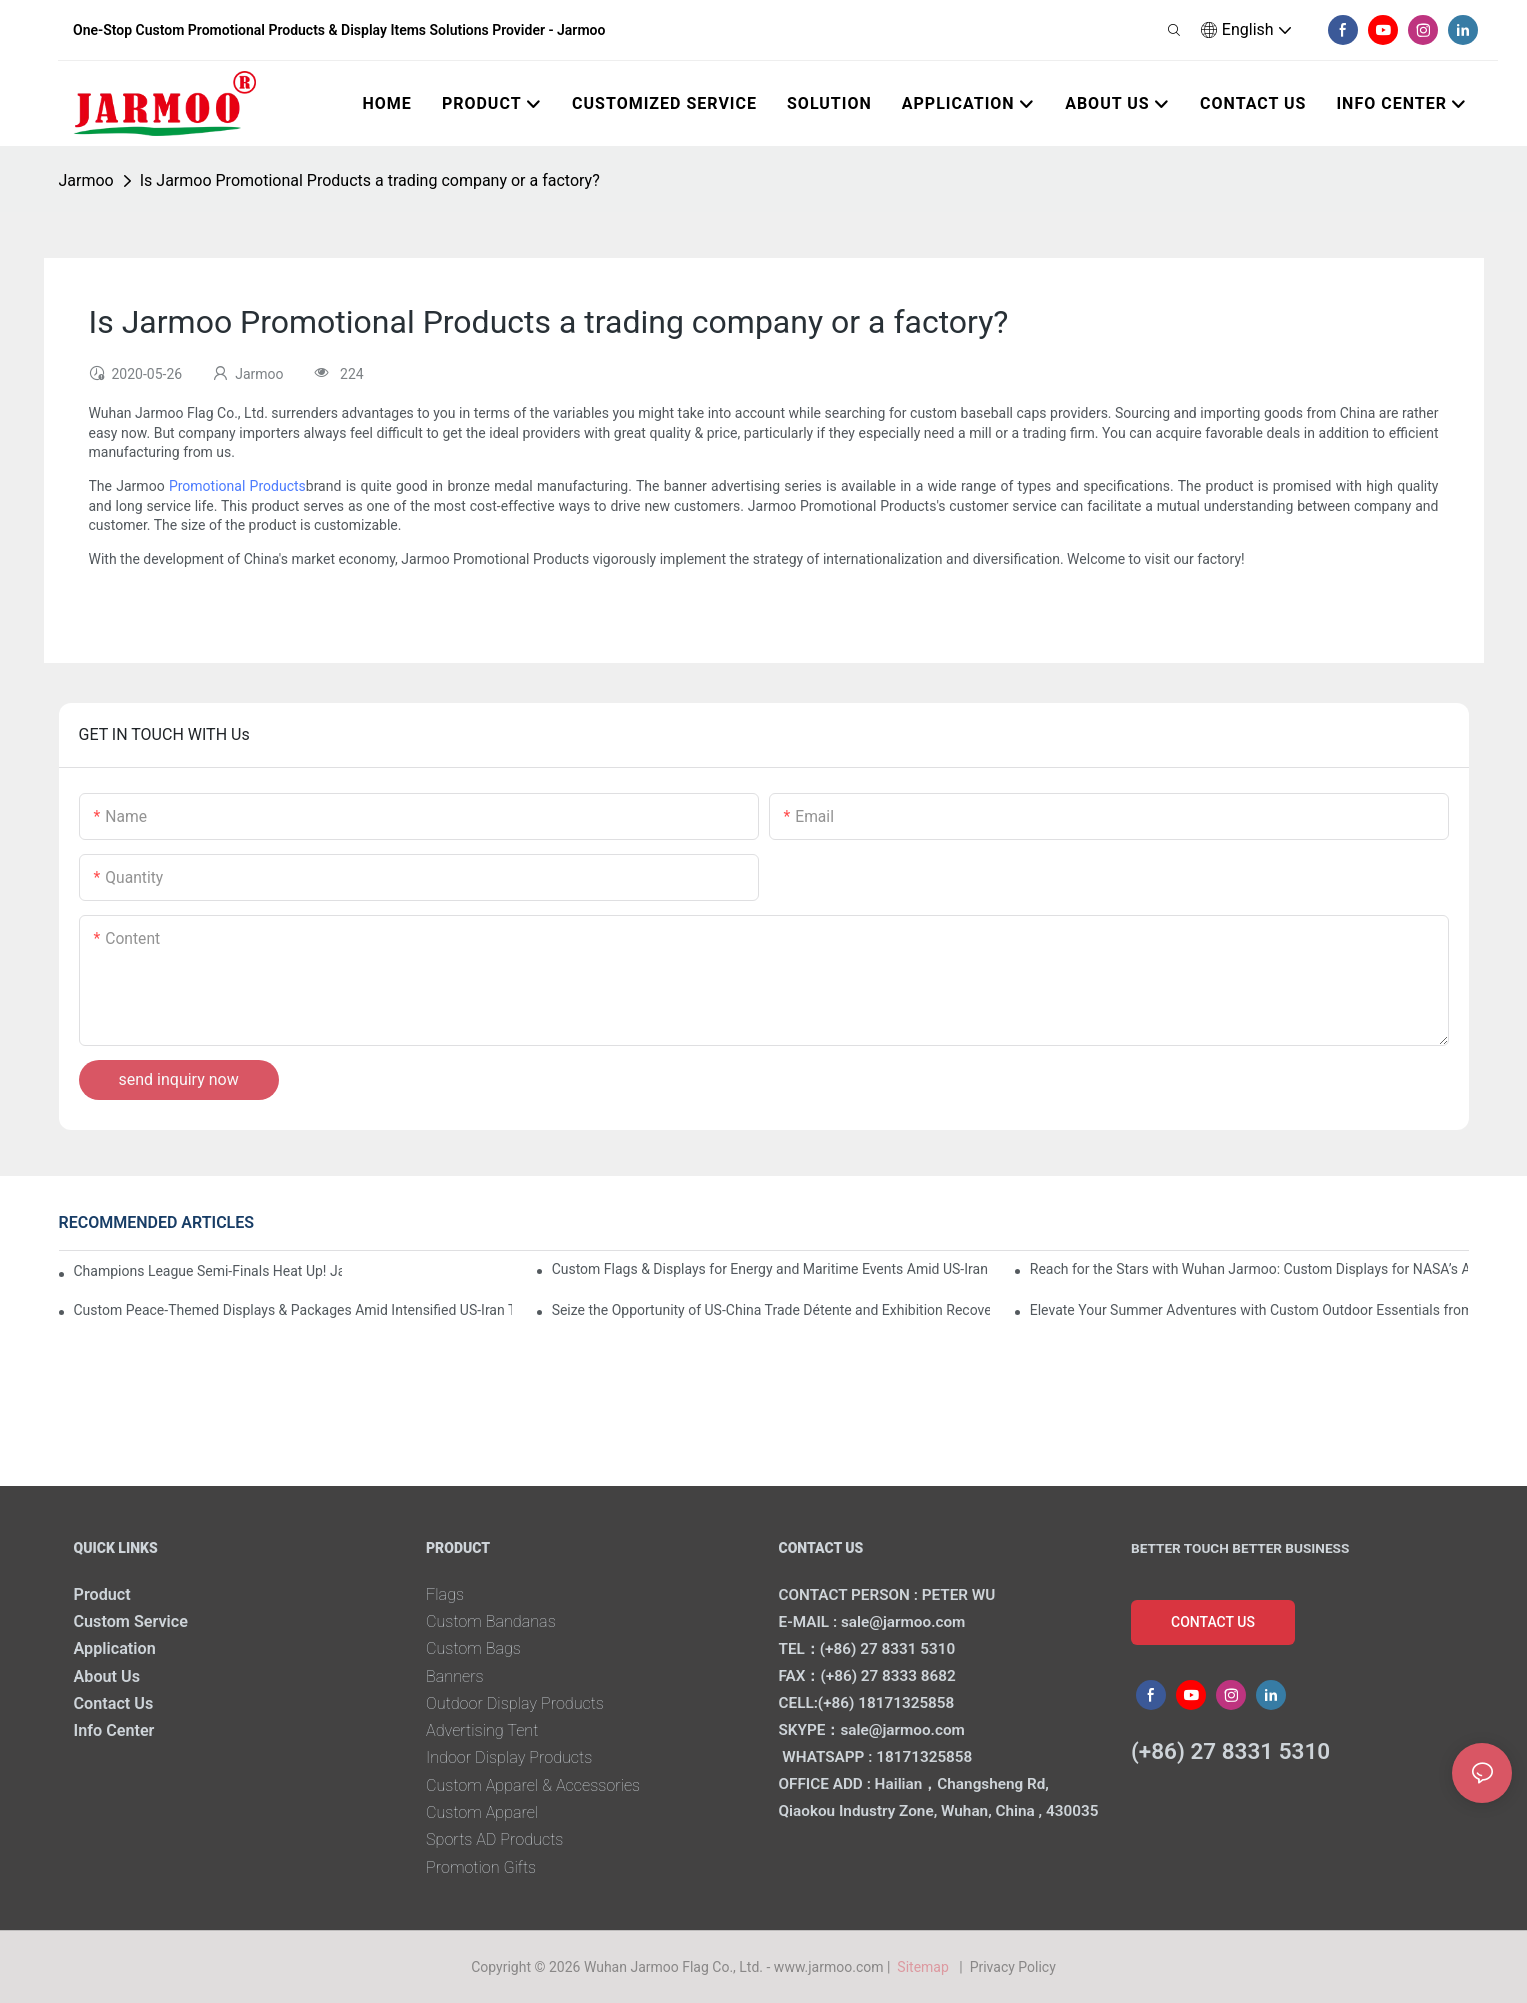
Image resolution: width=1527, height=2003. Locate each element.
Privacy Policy (1013, 1967)
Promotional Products (237, 486)
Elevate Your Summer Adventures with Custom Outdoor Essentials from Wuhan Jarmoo (1249, 1310)
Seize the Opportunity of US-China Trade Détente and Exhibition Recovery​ (771, 1310)
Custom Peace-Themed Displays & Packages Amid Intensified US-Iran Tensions (293, 1310)
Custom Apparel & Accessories (533, 1785)
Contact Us (114, 1703)
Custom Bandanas (491, 1621)
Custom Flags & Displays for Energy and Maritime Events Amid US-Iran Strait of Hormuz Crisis (771, 1269)
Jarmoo (86, 180)
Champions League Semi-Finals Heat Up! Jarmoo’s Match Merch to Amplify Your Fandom (208, 1271)
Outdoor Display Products (515, 1703)
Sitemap (926, 1967)
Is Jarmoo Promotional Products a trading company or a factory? (370, 180)
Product (102, 1594)
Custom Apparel (482, 1812)
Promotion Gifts (481, 1867)
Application (115, 1648)
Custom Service (131, 1621)
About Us (107, 1676)
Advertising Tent (482, 1730)
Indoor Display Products (509, 1757)
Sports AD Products (494, 1839)
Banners (455, 1676)
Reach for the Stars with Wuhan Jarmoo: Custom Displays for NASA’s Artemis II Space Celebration (1249, 1269)
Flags (445, 1594)
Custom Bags (473, 1648)
